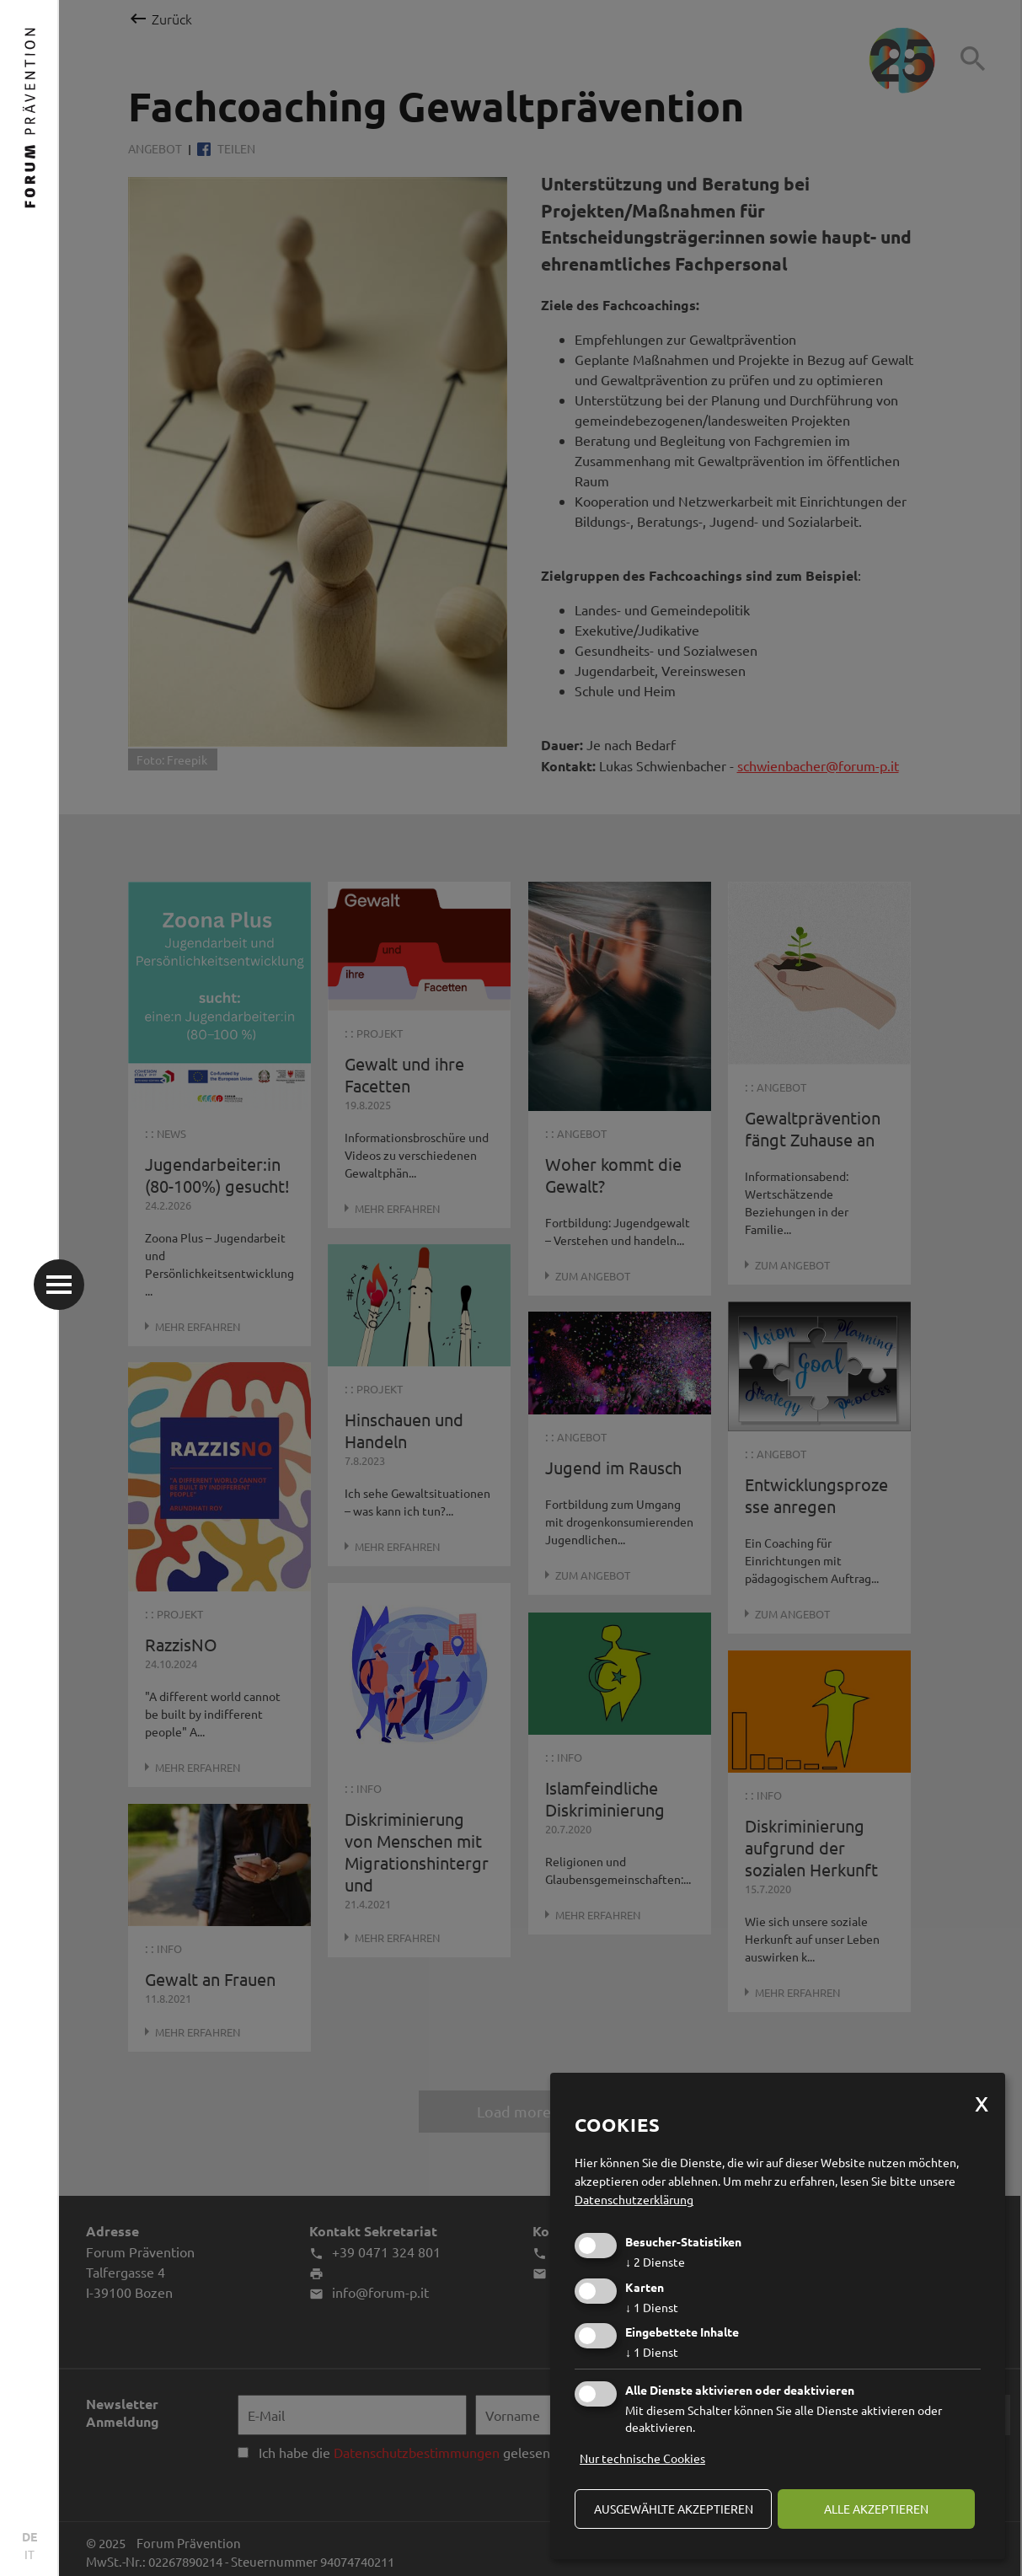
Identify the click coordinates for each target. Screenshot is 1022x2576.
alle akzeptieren (876, 2508)
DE (29, 2536)
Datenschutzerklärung (634, 2199)
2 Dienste (655, 2261)
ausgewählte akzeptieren (673, 2508)
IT (29, 2554)
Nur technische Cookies (642, 2458)
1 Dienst (651, 2307)
